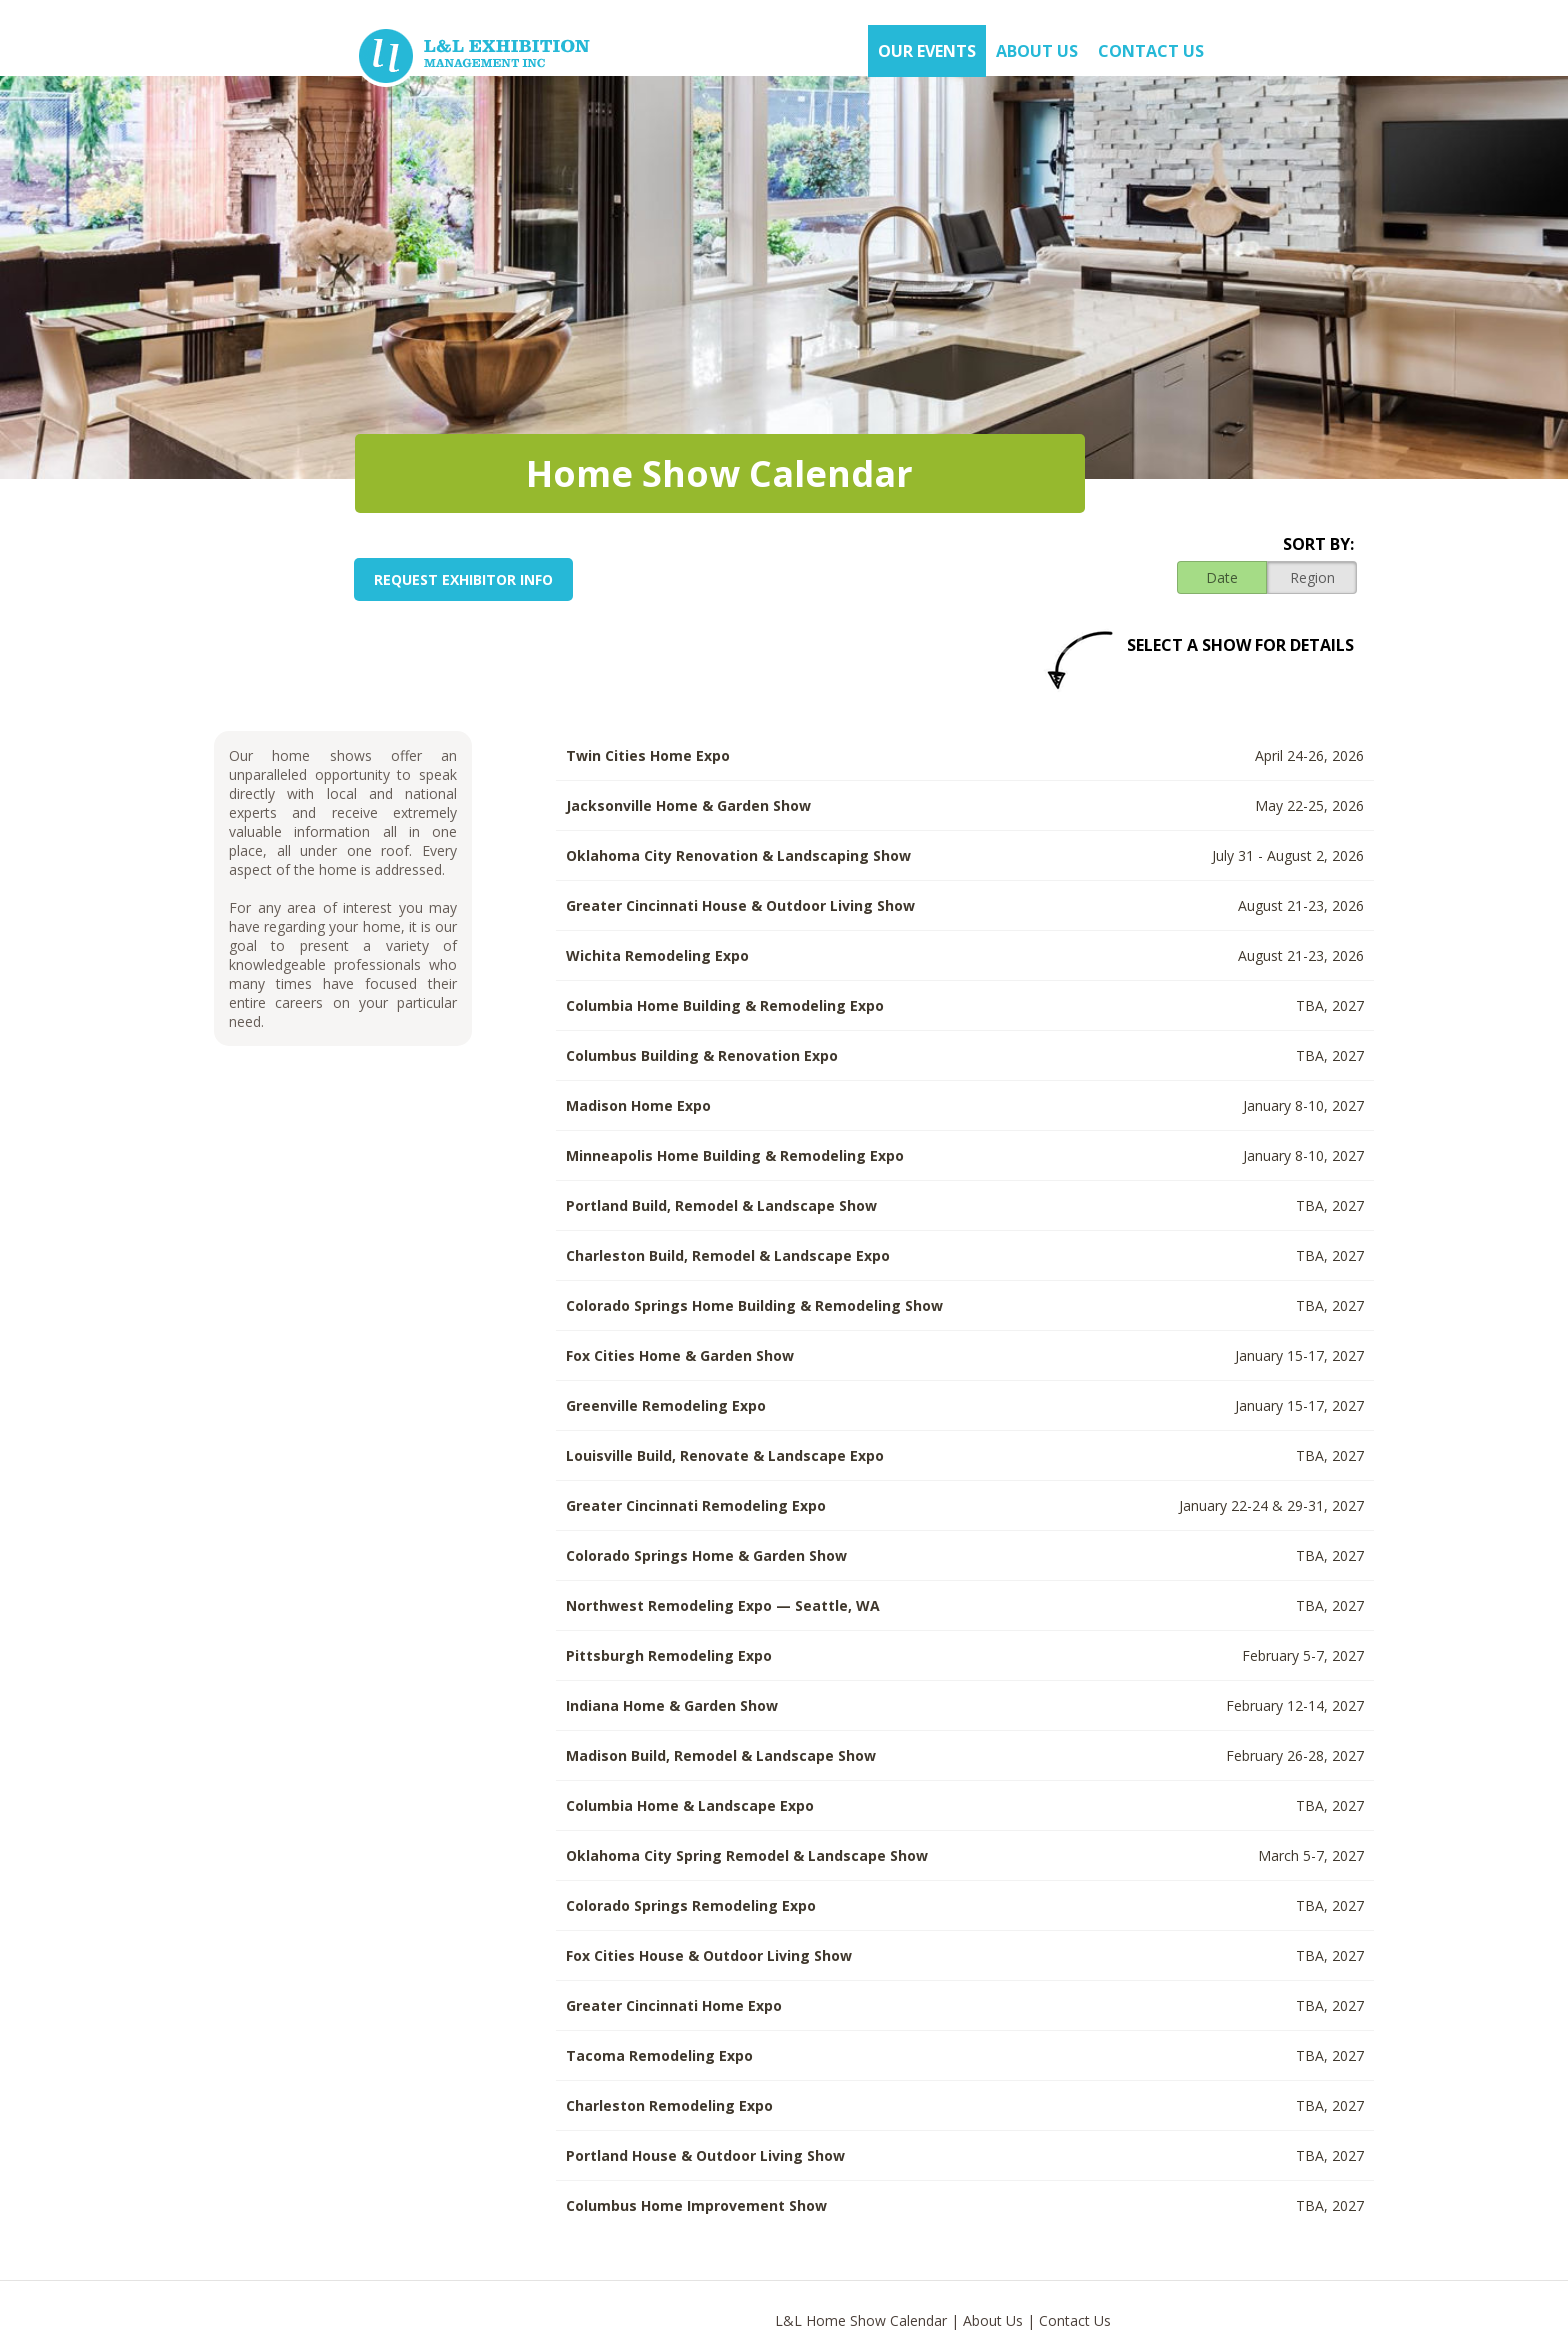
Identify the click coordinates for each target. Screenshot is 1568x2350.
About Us (993, 2320)
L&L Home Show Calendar (861, 2320)
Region (1312, 577)
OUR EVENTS (927, 51)
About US (1037, 51)
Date (1222, 577)
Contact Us (1151, 51)
